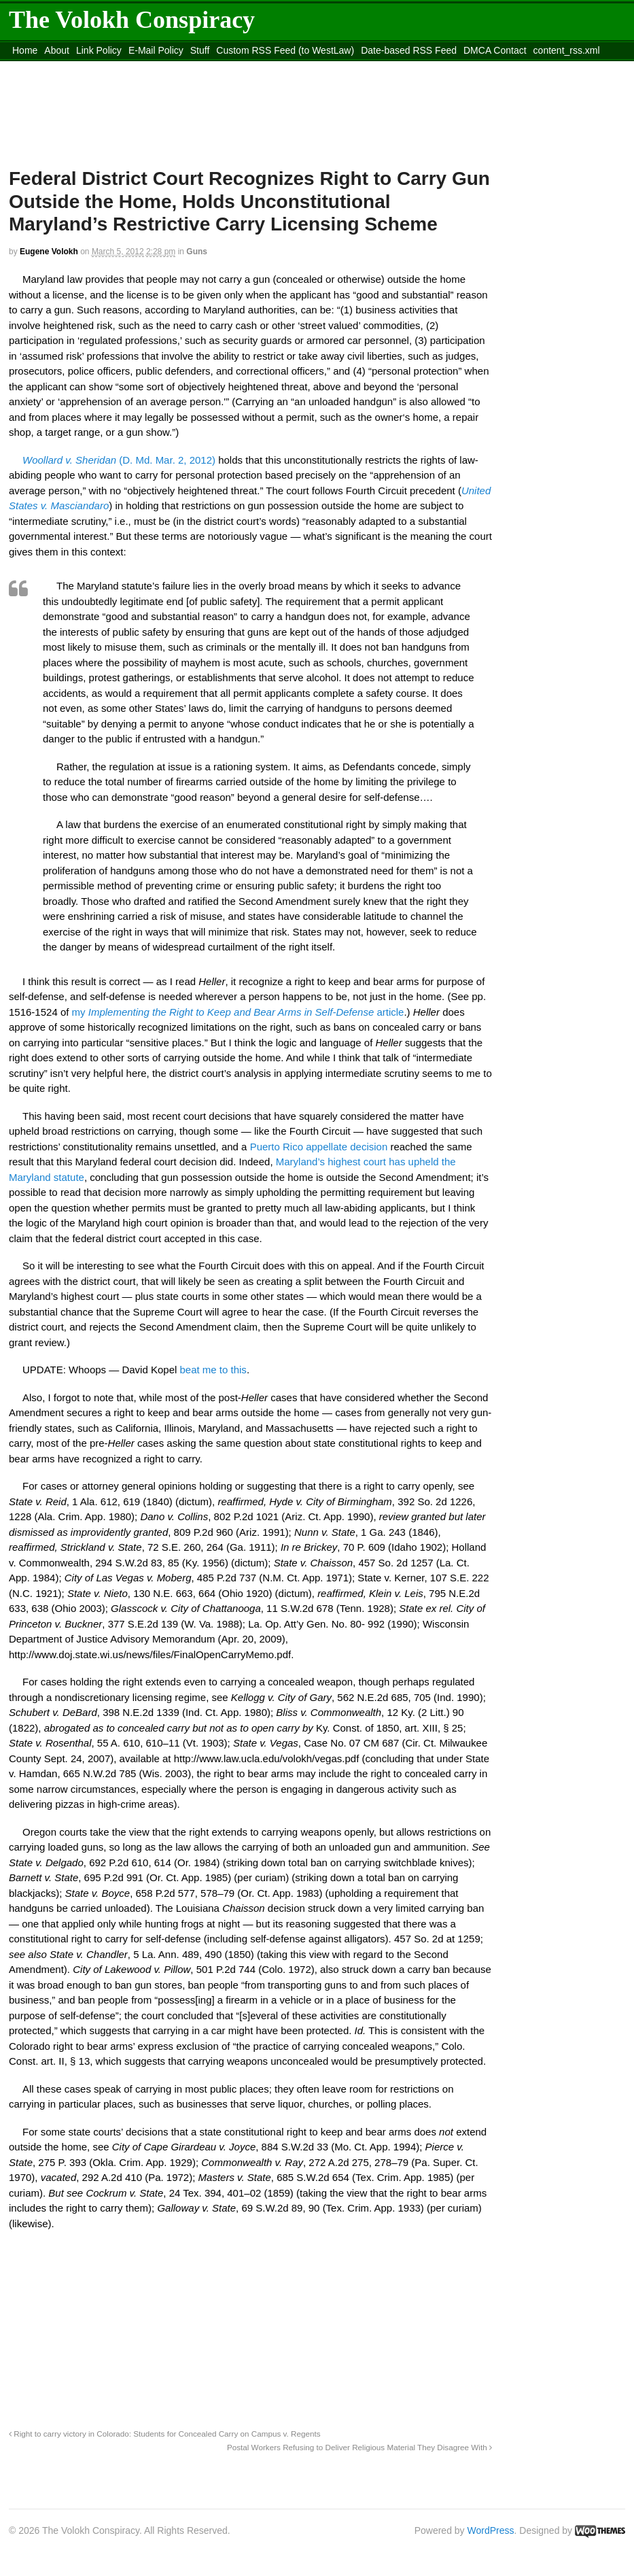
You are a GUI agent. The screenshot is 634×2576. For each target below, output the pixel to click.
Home (24, 50)
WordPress (491, 2530)
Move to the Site (84, 67)
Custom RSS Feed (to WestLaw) (285, 50)
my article (238, 1012)
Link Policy (99, 50)
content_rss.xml (566, 50)
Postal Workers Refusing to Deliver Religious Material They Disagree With (359, 2447)
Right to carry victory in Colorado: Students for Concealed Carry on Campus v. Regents (165, 2433)
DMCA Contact (495, 50)
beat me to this (212, 1369)
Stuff (200, 50)
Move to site (205, 67)
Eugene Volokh (49, 251)
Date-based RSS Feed (409, 50)
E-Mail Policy (155, 50)
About (56, 50)
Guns (196, 251)
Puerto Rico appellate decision (319, 1146)
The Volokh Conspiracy (132, 19)
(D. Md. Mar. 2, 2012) (118, 460)
